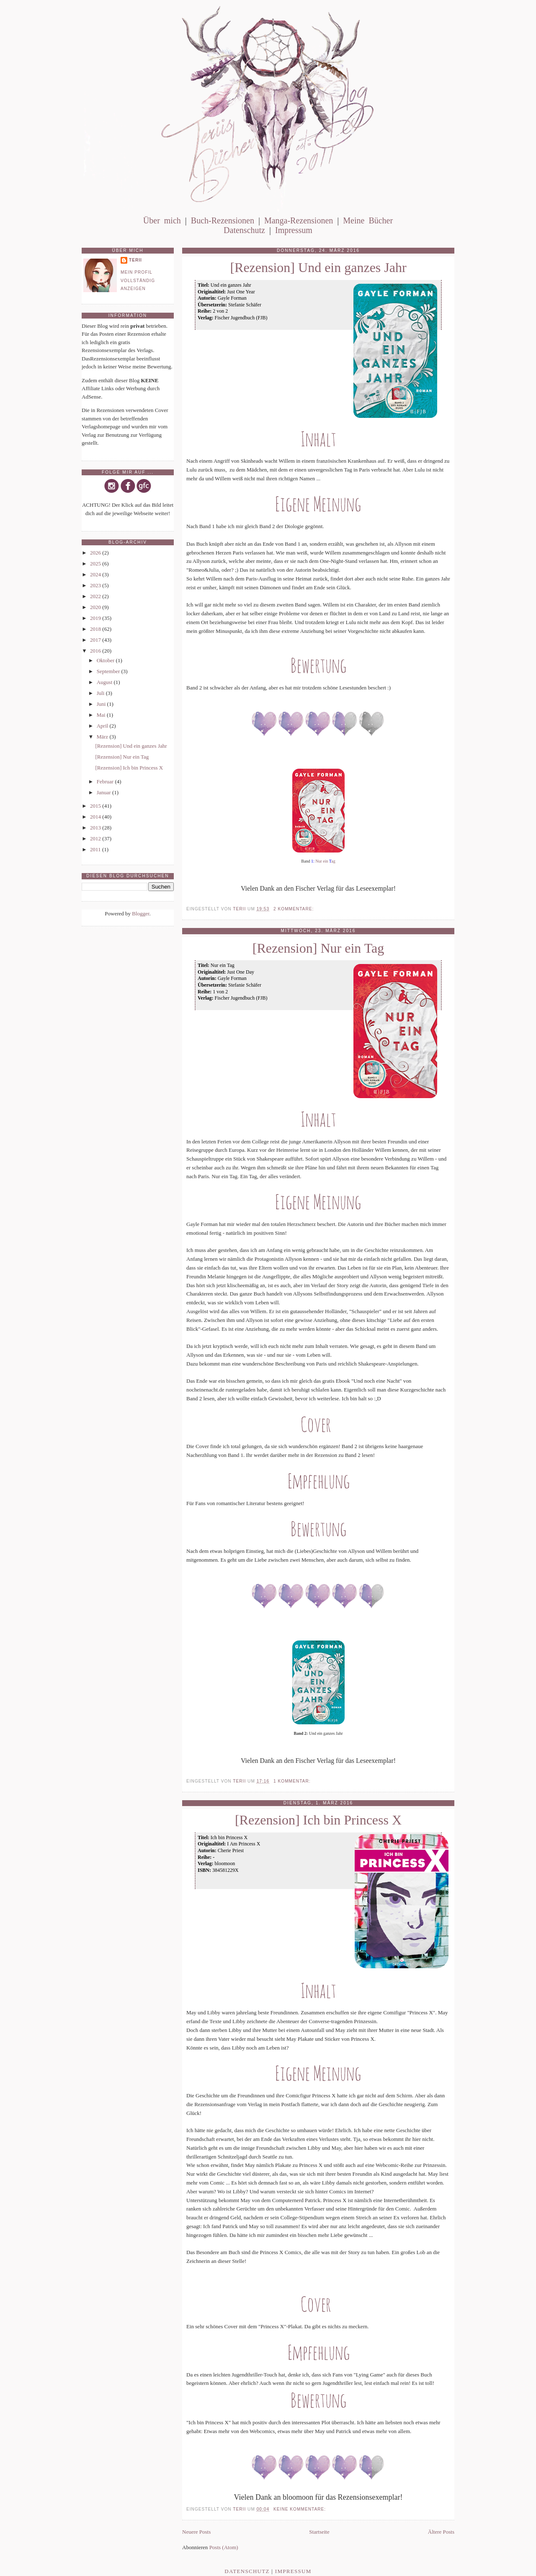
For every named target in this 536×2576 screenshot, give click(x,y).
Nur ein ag (325, 861)
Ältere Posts (441, 2532)
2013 (96, 827)
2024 (96, 574)
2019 (96, 618)
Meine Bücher (368, 220)
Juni (102, 704)
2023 (96, 585)
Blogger (140, 913)
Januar (104, 792)
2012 (96, 838)
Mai (102, 715)
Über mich (162, 220)
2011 (96, 849)
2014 (96, 817)
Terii (135, 260)
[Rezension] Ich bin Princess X (318, 1820)
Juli (101, 693)
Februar (106, 781)
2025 (96, 563)
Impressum (293, 230)
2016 (96, 651)
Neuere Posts (196, 2532)
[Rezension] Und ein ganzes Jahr (318, 267)
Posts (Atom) (223, 2547)
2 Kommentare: (294, 909)
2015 (96, 806)
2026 (96, 552)
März (103, 736)
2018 (96, 629)
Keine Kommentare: (300, 2509)
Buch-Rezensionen (222, 220)
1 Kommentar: (292, 1781)
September (109, 671)
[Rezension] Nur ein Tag (318, 948)
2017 (96, 640)
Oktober (106, 660)
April (103, 726)
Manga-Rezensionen (298, 220)
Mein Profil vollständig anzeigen (138, 280)
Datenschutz (244, 230)
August (105, 682)
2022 (96, 596)
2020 (96, 607)
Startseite (319, 2532)
